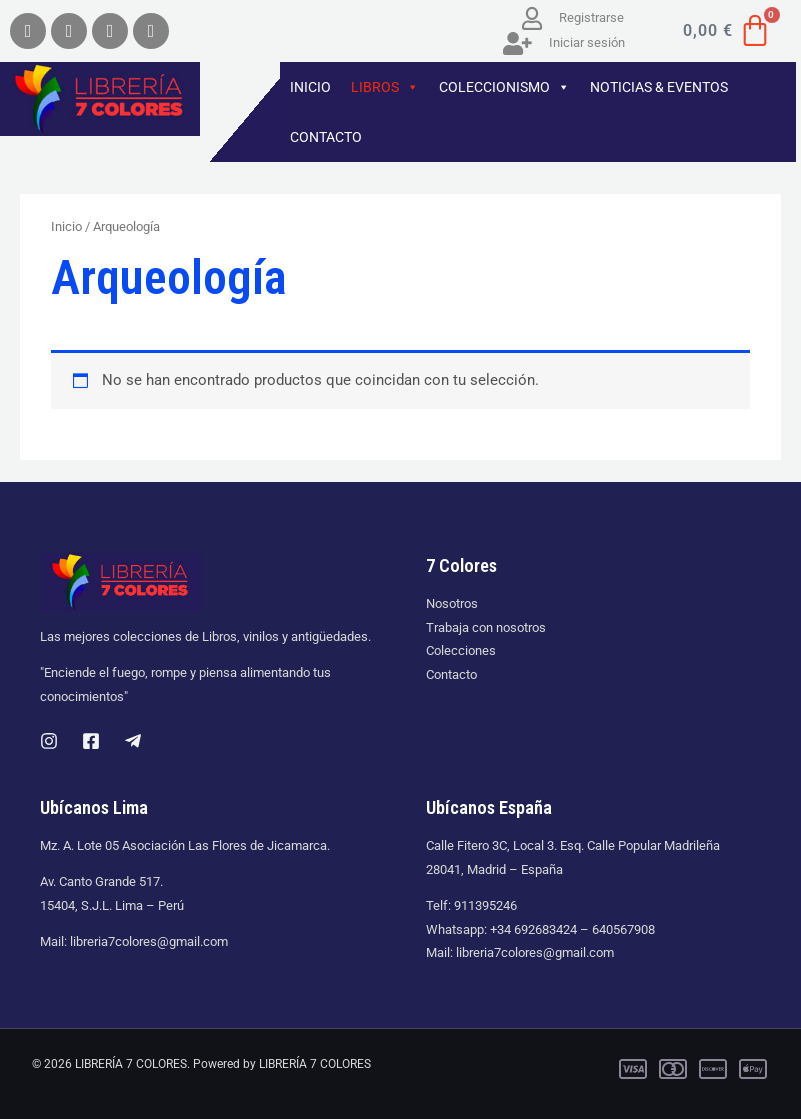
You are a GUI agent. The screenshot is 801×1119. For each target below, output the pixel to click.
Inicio (66, 226)
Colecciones (461, 650)
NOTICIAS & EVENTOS (659, 87)
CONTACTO (326, 137)
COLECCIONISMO (504, 87)
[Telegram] (133, 741)
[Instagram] (49, 741)
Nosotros (452, 603)
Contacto (451, 674)
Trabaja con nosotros (486, 627)
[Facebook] (91, 741)
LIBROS (385, 87)
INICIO (310, 87)
